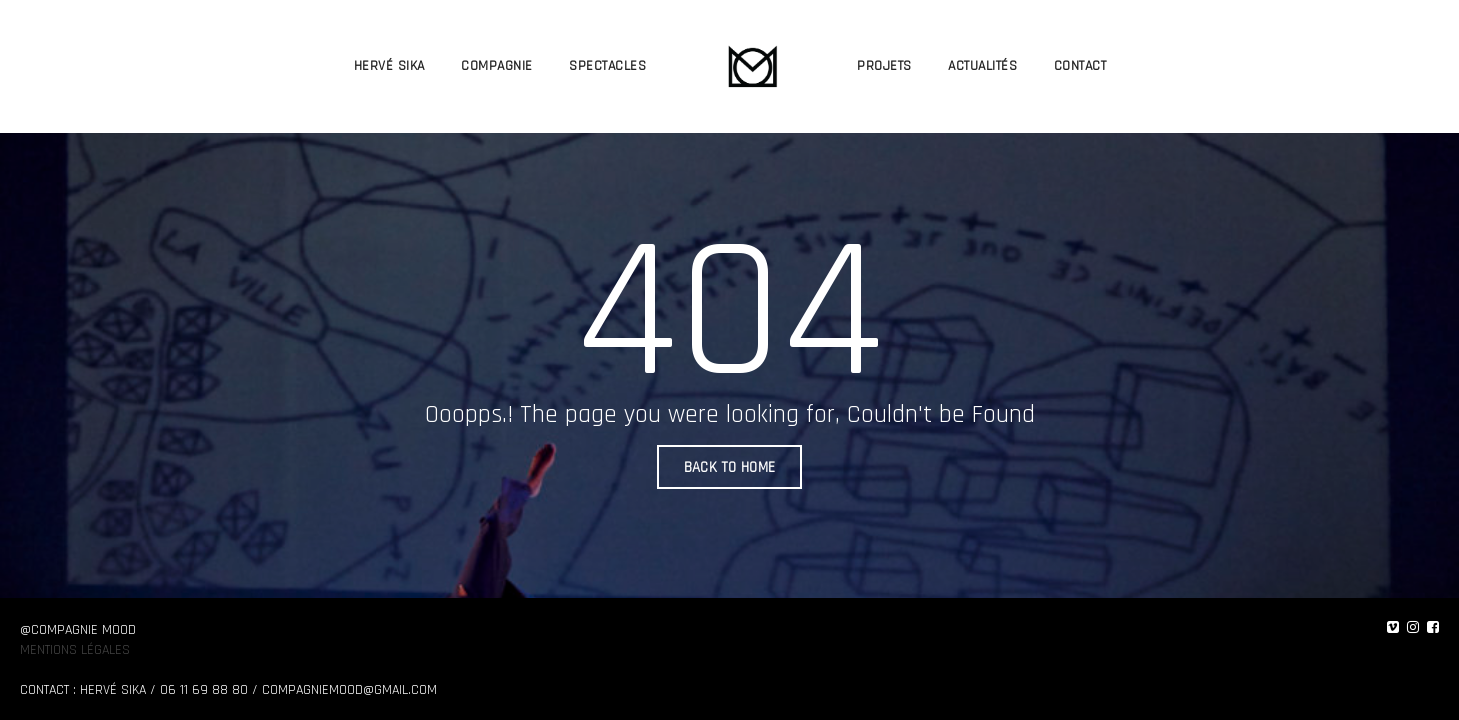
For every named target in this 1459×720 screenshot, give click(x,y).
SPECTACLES (607, 65)
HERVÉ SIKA (388, 65)
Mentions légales (75, 650)
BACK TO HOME (730, 468)
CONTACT (1079, 65)
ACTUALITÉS (982, 65)
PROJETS (884, 65)
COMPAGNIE (497, 65)
